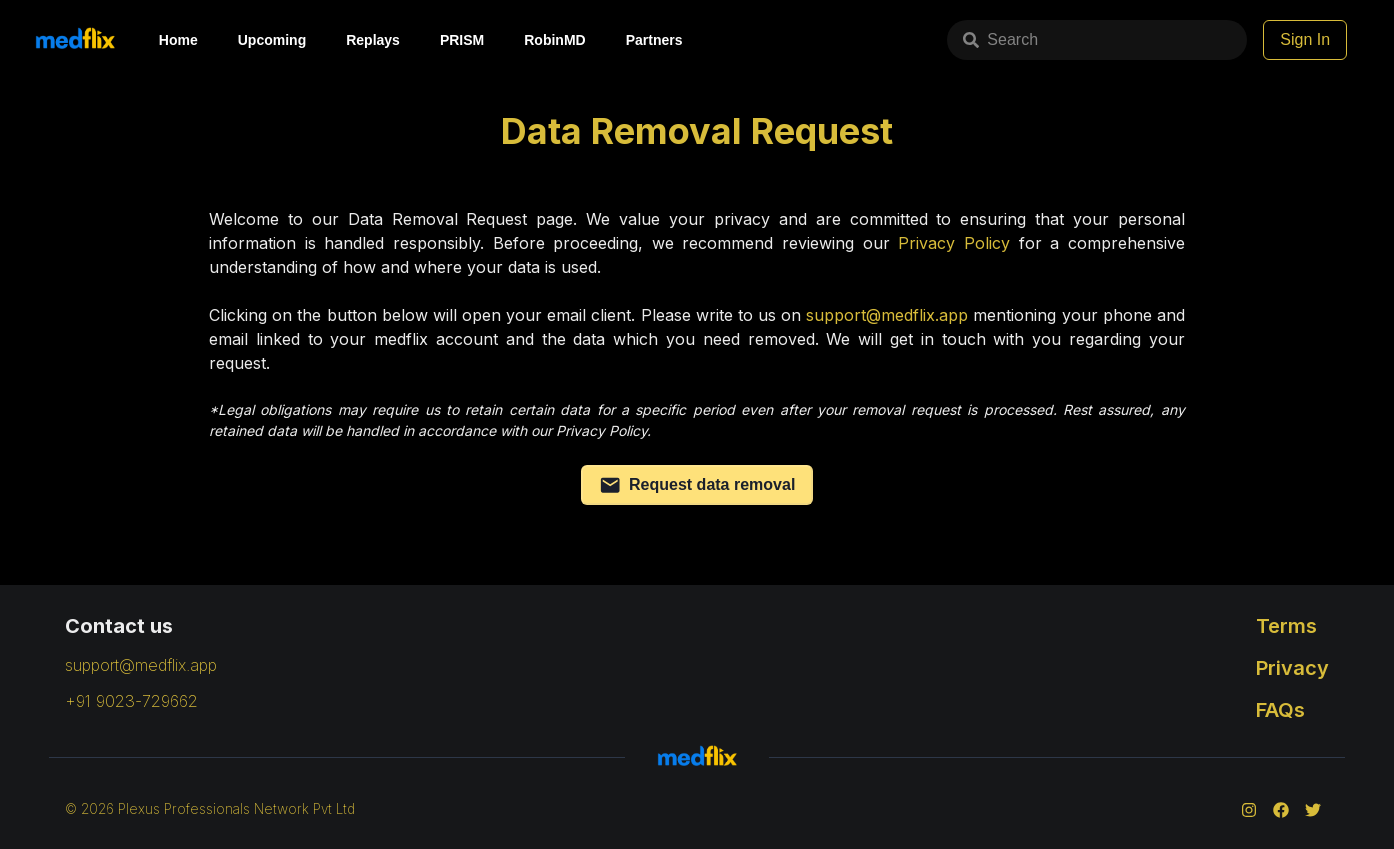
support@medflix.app (887, 315)
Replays (373, 40)
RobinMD (554, 40)
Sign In (1305, 39)
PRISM (462, 40)
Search (1000, 39)
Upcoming (272, 40)
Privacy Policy (954, 243)
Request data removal (697, 485)
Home (178, 40)
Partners (654, 40)
